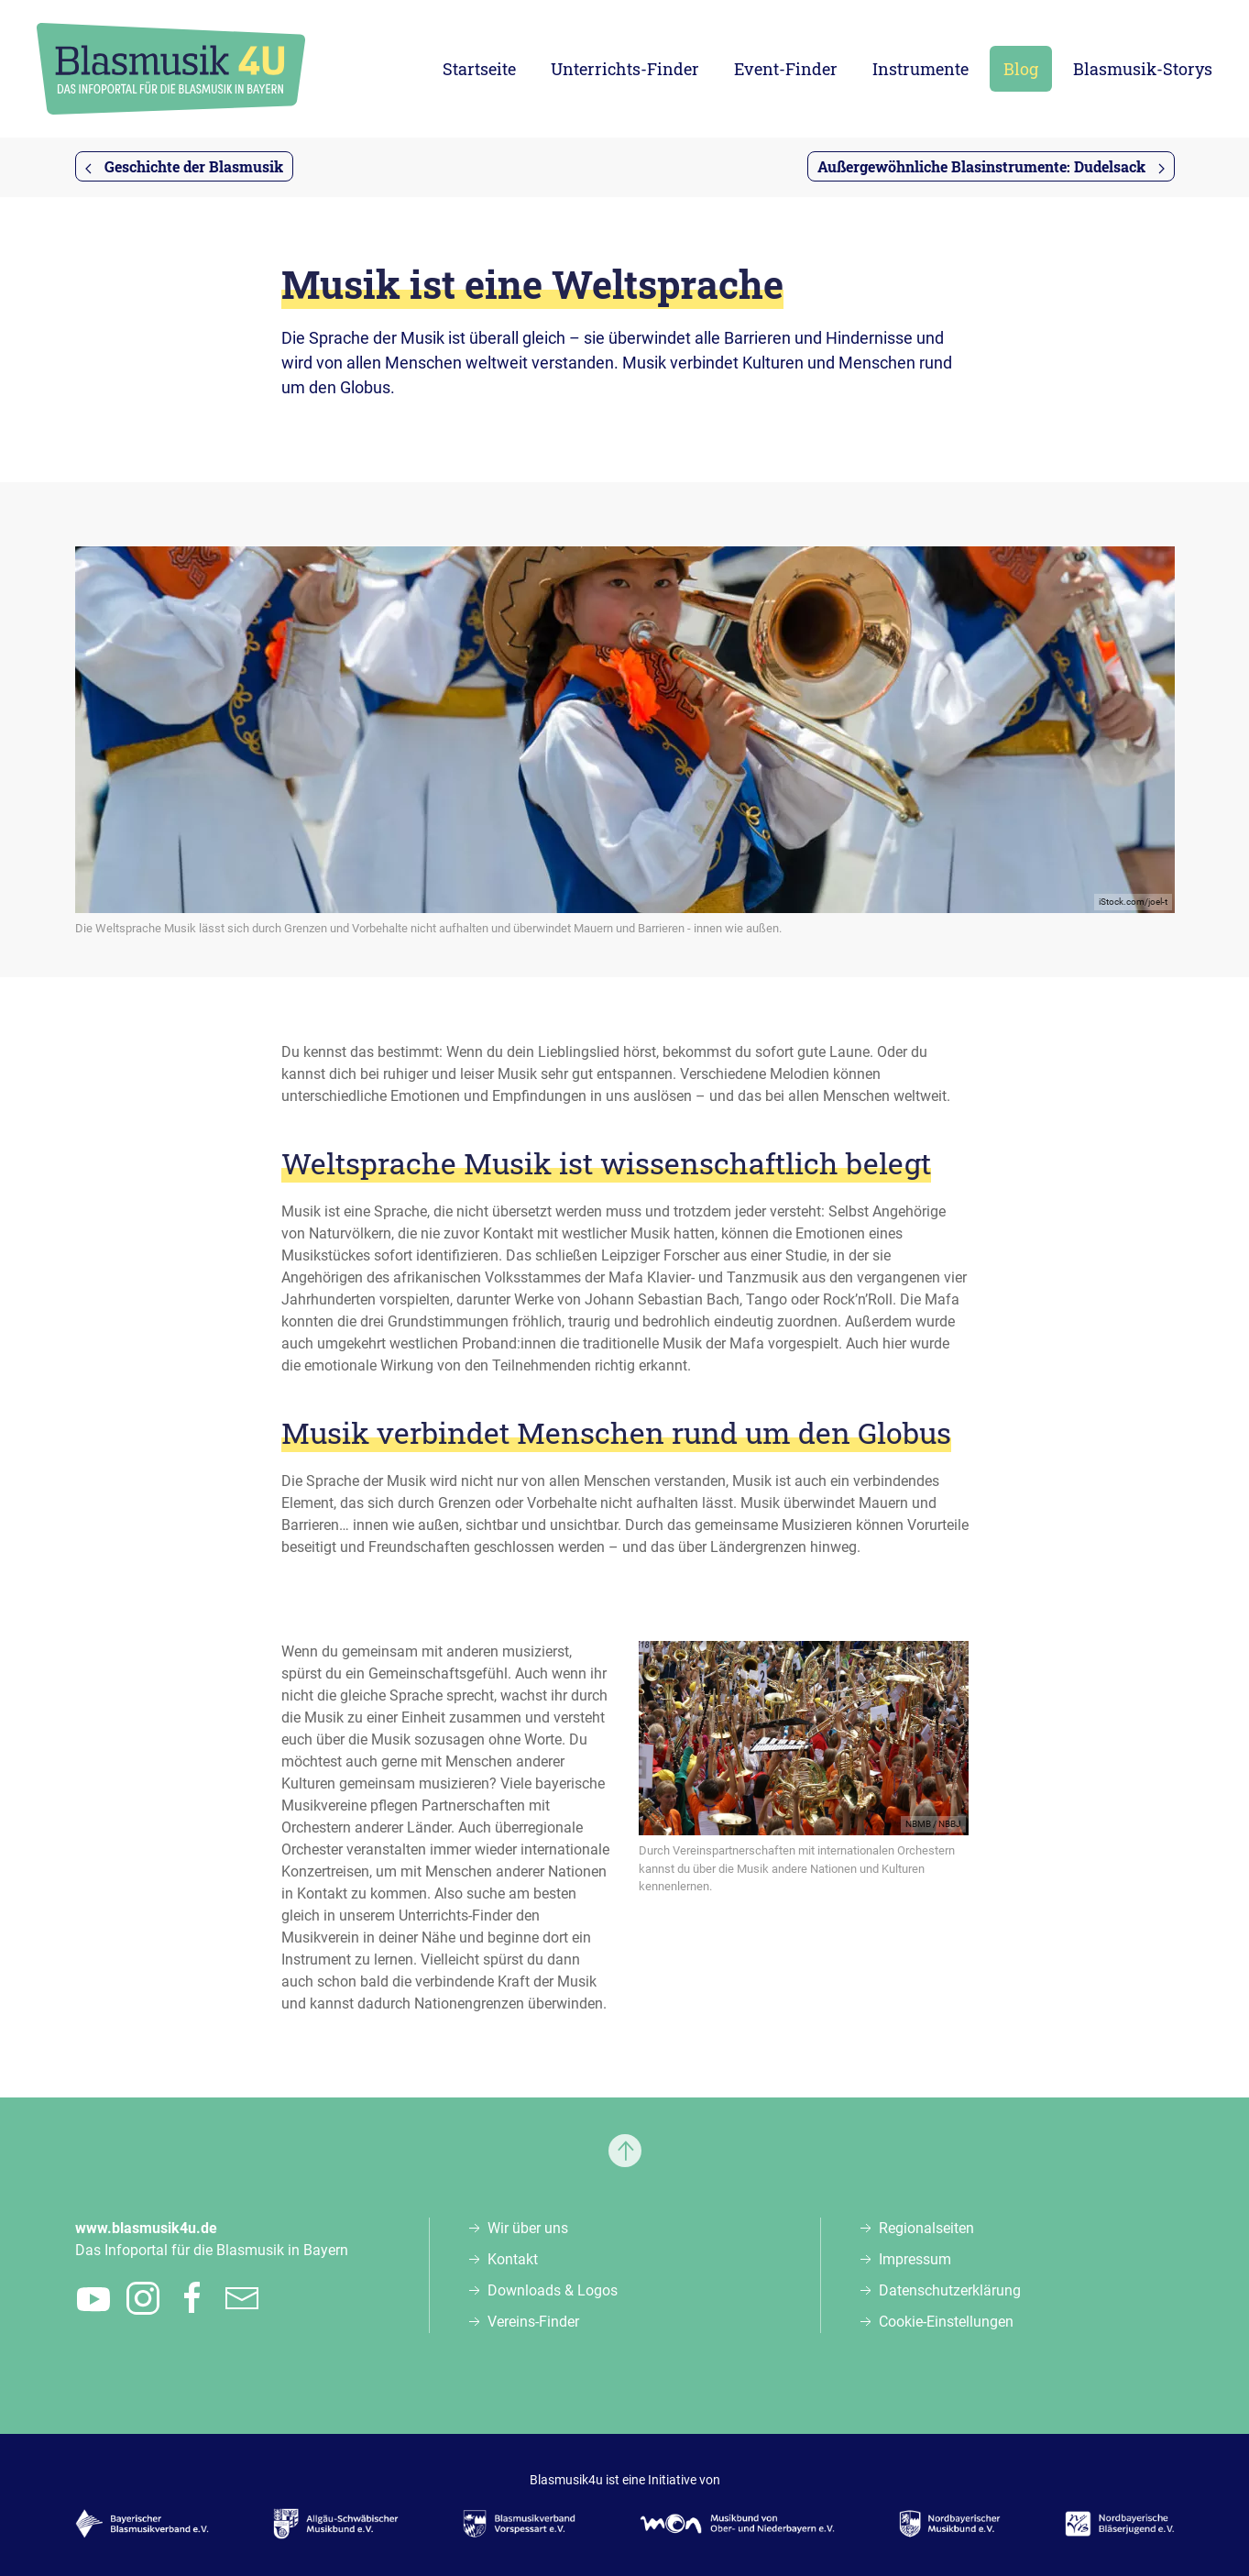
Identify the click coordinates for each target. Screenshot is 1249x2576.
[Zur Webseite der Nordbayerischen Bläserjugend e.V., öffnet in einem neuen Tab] (1119, 2524)
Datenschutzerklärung (950, 2290)
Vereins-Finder (533, 2321)
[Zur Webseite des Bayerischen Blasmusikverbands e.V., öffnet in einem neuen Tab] (142, 2524)
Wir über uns (528, 2228)
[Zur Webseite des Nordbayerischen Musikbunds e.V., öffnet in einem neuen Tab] (950, 2524)
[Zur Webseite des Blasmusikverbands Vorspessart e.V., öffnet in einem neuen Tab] (519, 2524)
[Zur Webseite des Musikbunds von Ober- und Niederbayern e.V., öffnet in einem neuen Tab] (737, 2524)
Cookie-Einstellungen (946, 2321)
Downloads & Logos (553, 2290)
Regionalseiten (926, 2228)
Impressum (915, 2259)
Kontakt (513, 2259)
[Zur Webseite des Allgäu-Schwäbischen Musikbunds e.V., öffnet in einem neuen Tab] (336, 2524)
